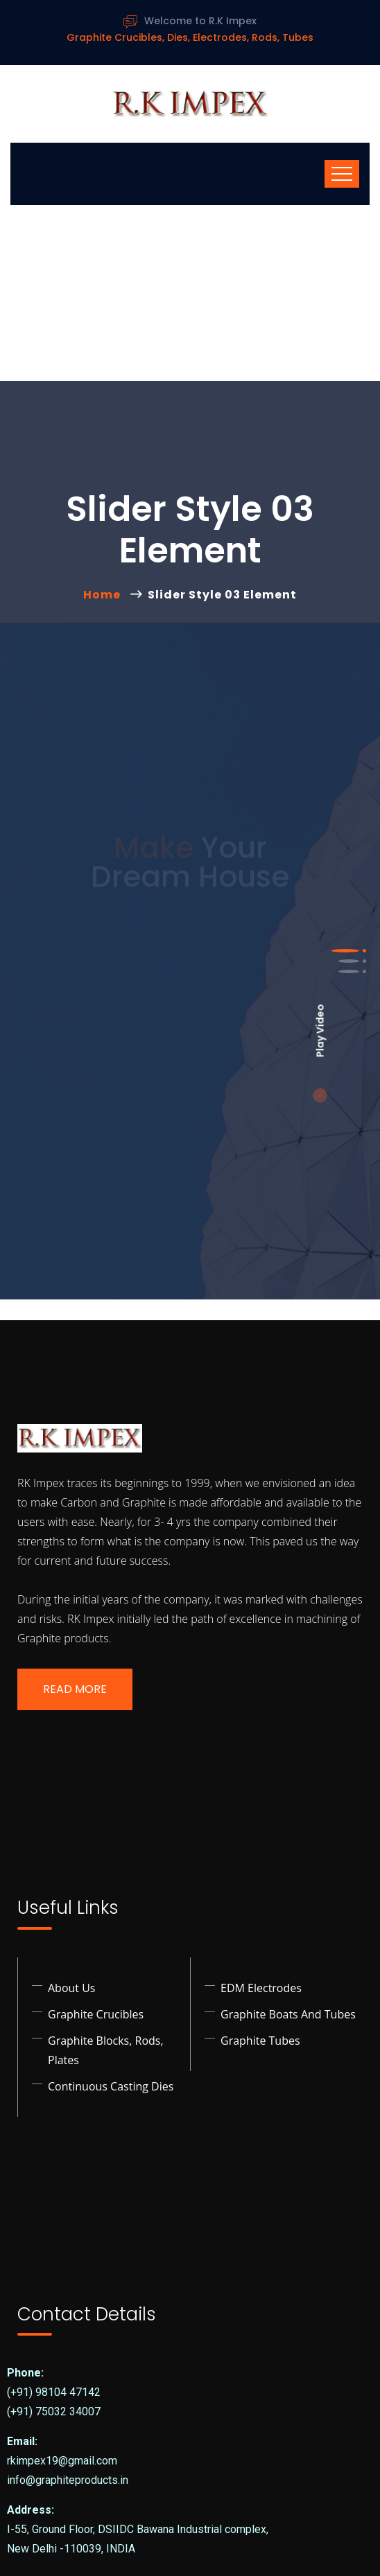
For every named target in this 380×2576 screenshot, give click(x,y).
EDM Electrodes (261, 1988)
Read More (75, 1689)
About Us (72, 1988)
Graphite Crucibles (96, 2014)
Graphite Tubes (260, 2040)
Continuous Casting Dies (110, 2086)
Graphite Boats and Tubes (288, 2014)
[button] (345, 950)
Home (104, 595)
